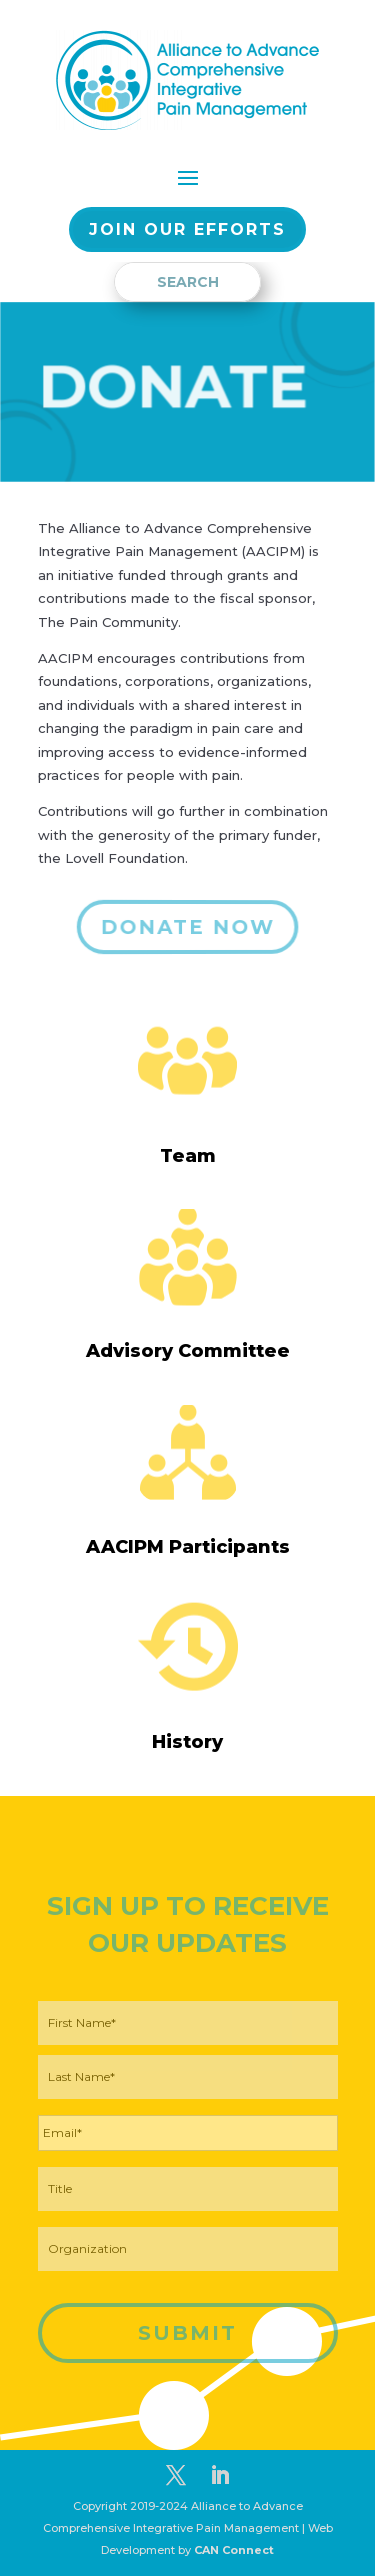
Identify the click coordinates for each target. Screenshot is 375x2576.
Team (188, 1156)
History (187, 1742)
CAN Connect (234, 2550)
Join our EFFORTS (187, 229)
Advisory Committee (188, 1351)
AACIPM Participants (188, 1547)
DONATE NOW (186, 927)
